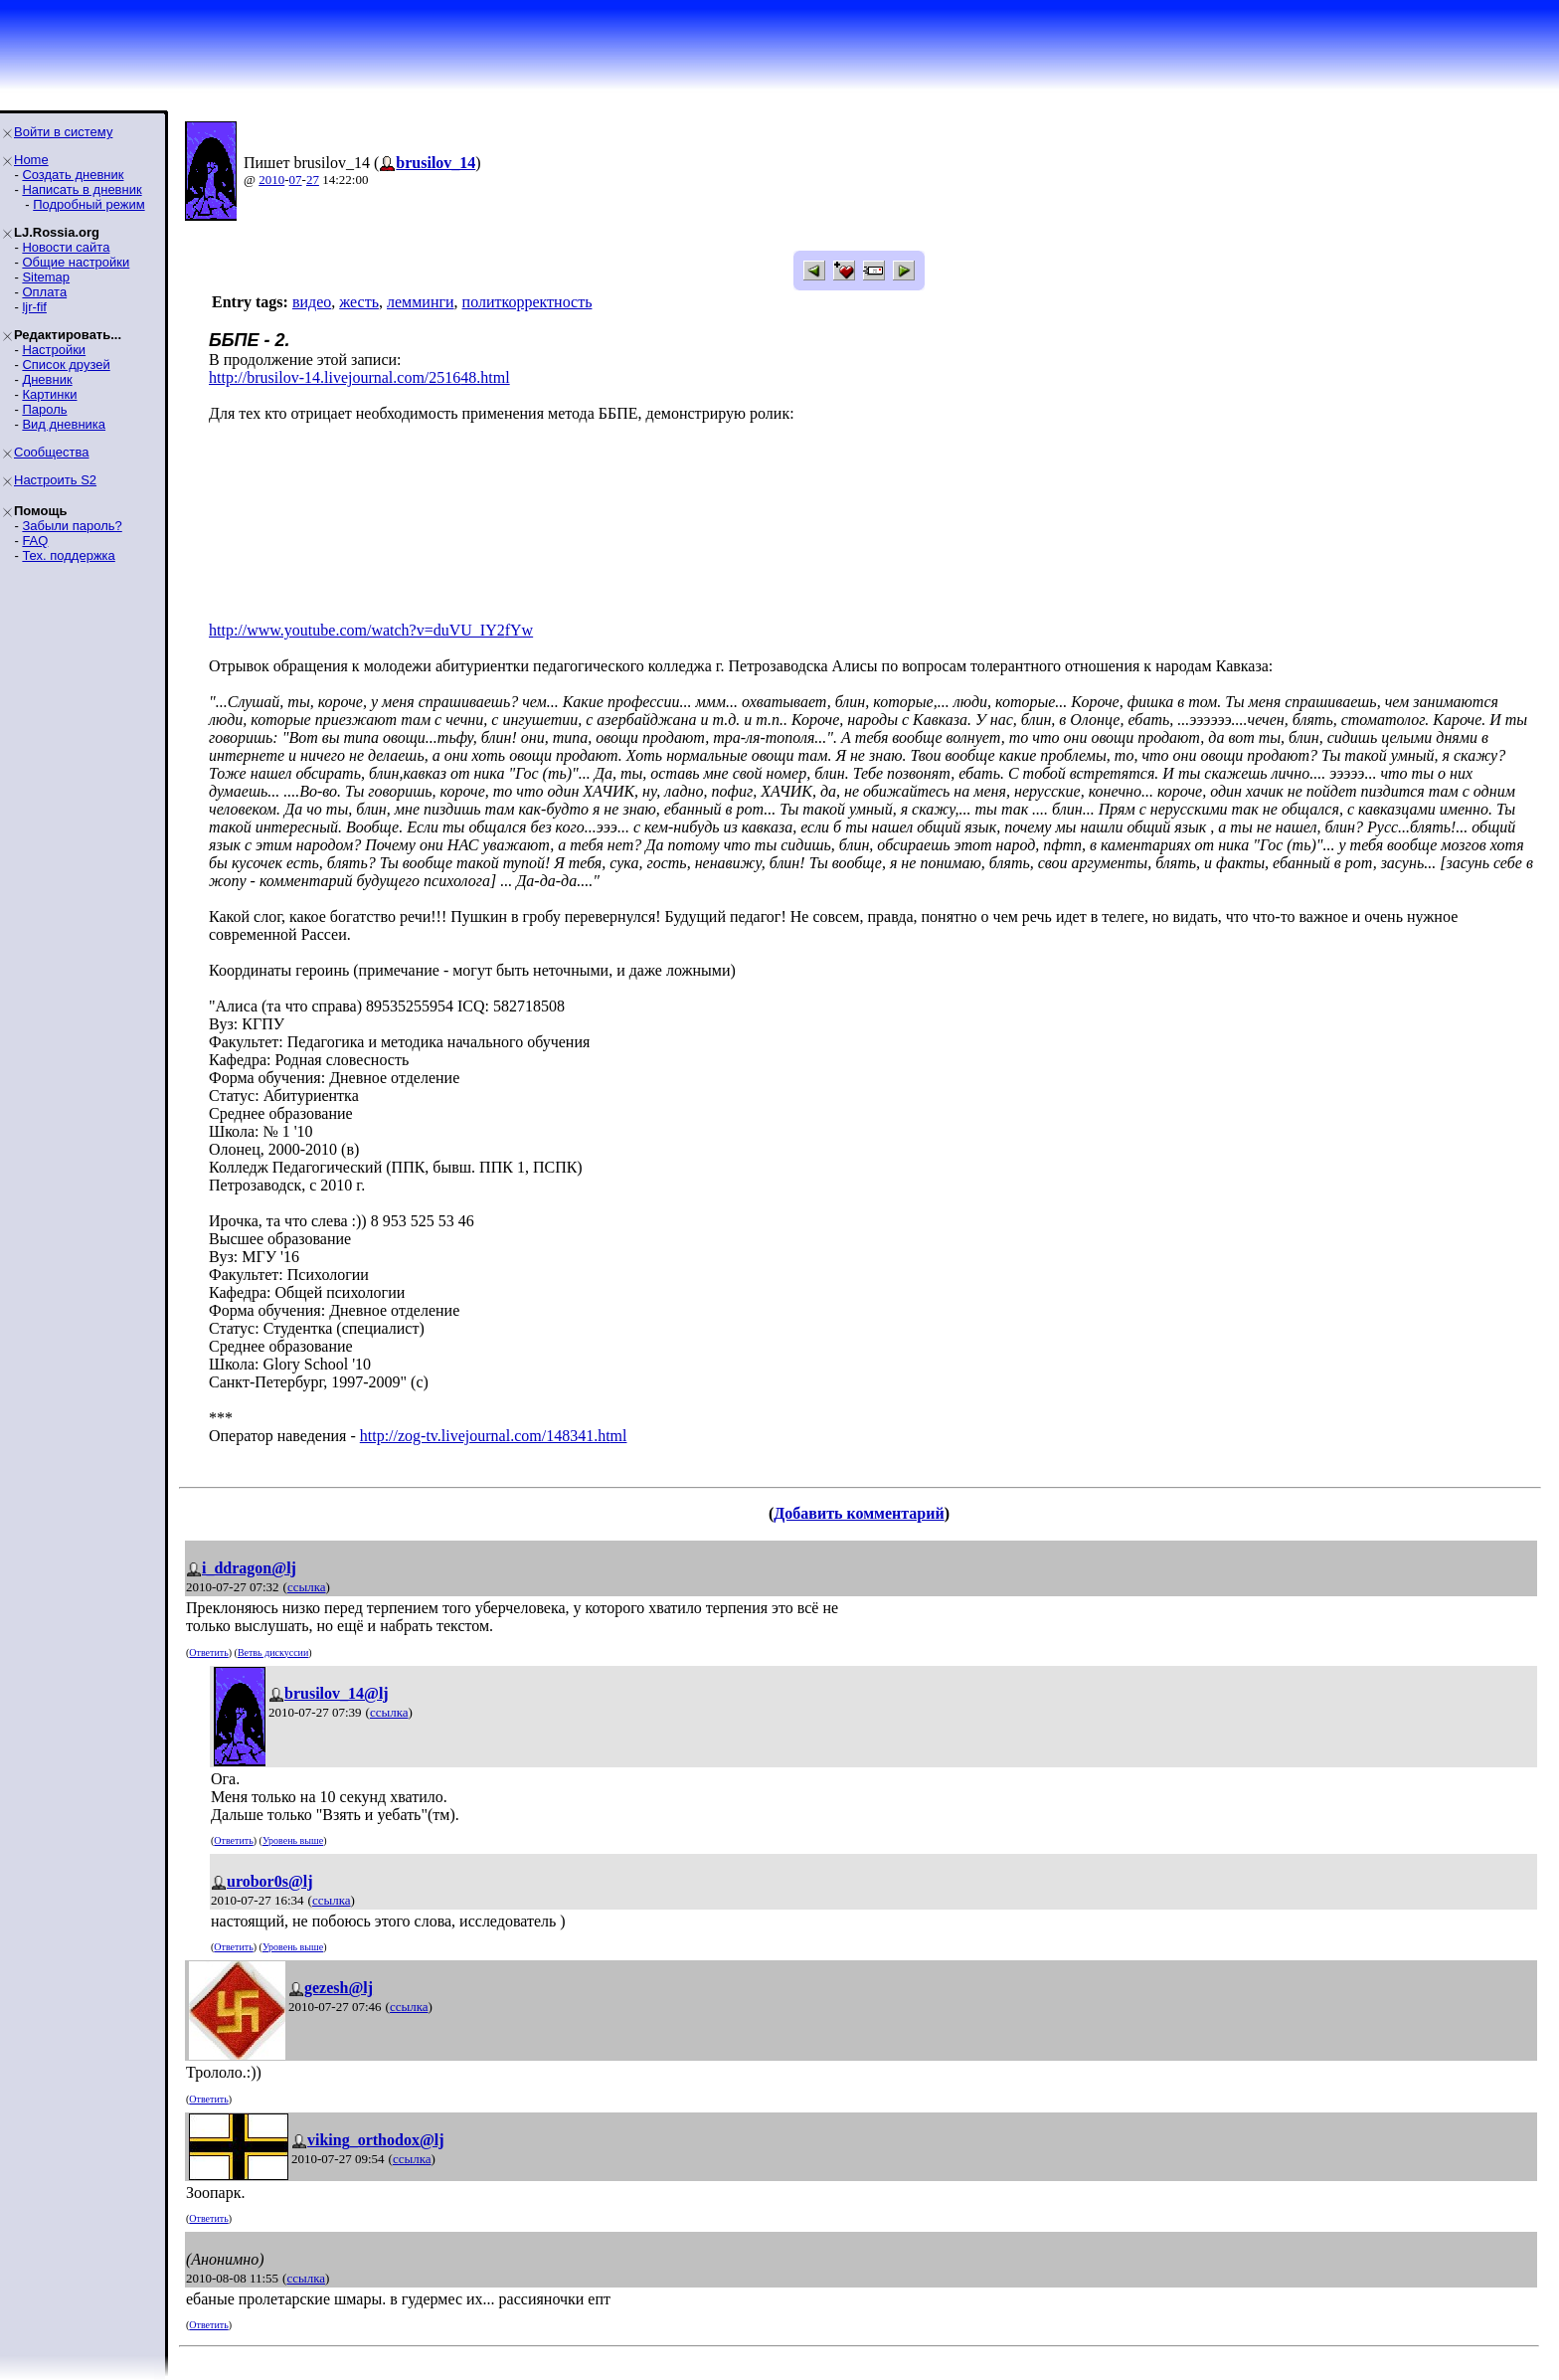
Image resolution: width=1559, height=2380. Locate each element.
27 (312, 179)
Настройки (54, 349)
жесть (359, 301)
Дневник (47, 379)
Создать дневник (72, 174)
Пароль (44, 409)
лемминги (420, 301)
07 (295, 179)
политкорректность (527, 301)
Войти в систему (63, 131)
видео (311, 301)
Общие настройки (75, 262)
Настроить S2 (55, 479)
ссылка (306, 1586)
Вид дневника (63, 424)
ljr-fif (34, 306)
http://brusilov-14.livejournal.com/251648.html (359, 377)
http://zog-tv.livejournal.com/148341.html (493, 1435)
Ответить (208, 1652)
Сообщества (51, 452)
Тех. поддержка (68, 555)
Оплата (44, 291)
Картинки (49, 394)
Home (31, 159)
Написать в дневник (81, 189)
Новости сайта (65, 247)
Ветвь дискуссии (273, 1652)
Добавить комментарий (859, 1513)
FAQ (35, 540)
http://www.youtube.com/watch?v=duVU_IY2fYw (371, 630)
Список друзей (65, 364)
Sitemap (46, 277)
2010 (271, 179)
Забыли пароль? (71, 525)
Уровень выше (292, 1840)
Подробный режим (88, 204)
